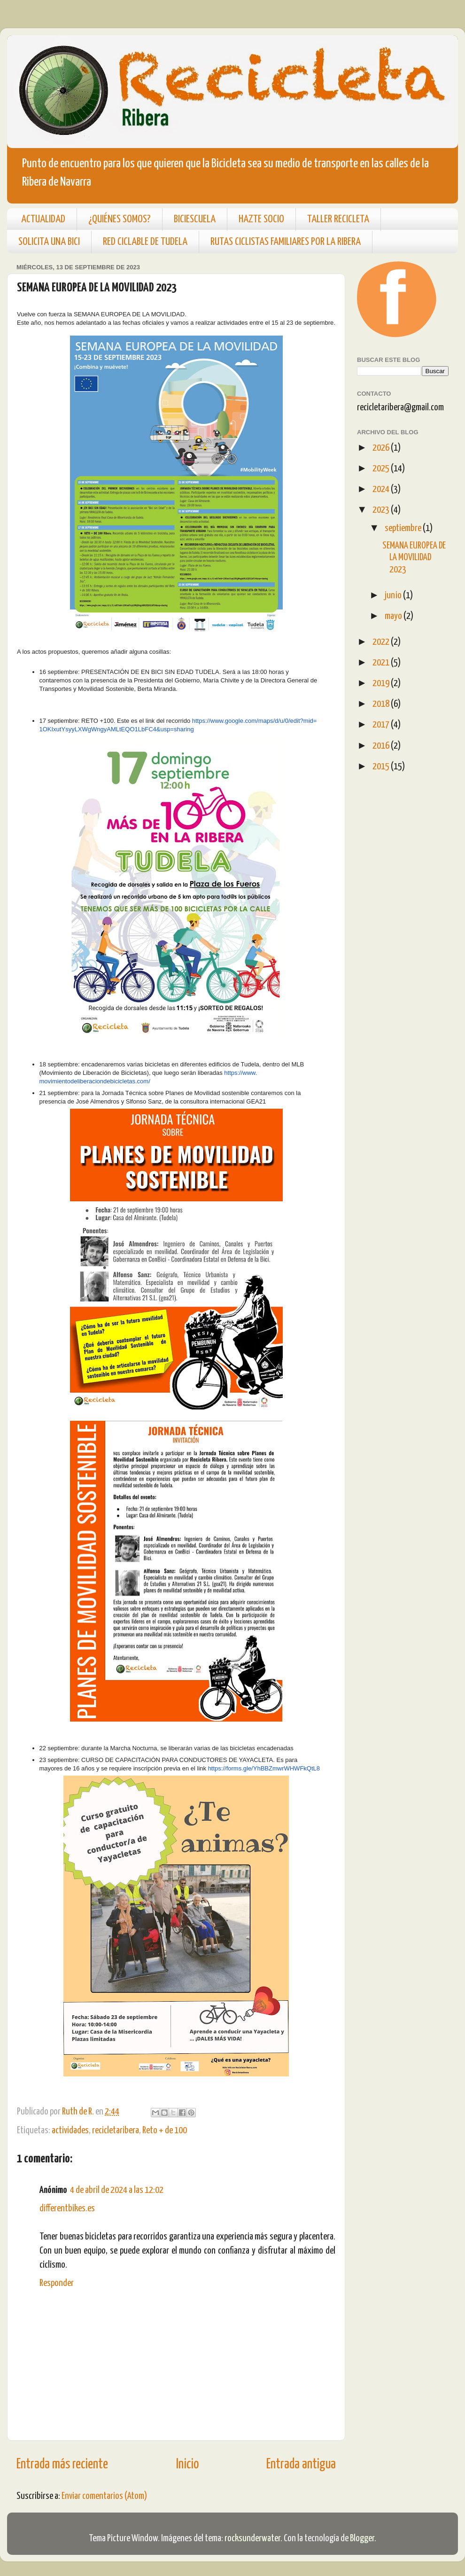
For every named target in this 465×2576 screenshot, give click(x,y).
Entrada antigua (301, 2464)
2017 (381, 724)
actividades (70, 2130)
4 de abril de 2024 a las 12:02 (116, 2190)
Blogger (362, 2538)
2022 (381, 642)
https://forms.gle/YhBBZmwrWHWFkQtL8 (264, 1768)
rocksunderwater (252, 2538)
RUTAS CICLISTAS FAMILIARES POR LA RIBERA (285, 241)
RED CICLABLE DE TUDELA (145, 241)
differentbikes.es (67, 2208)
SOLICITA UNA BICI (49, 241)
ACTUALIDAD (43, 219)
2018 (381, 704)
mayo (394, 616)
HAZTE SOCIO (261, 219)
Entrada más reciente (62, 2464)
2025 (381, 468)
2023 (381, 510)
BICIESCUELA (195, 219)
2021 (381, 662)
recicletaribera (115, 2130)
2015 (381, 766)
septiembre (404, 528)
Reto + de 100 (164, 2130)
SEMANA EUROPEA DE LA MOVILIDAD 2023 (414, 558)
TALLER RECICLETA (338, 219)
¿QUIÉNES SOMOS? (119, 219)
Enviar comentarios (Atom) (104, 2496)
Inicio (187, 2464)
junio (394, 595)
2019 (381, 683)
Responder (56, 2283)
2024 (381, 489)
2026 (381, 448)
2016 (381, 746)
